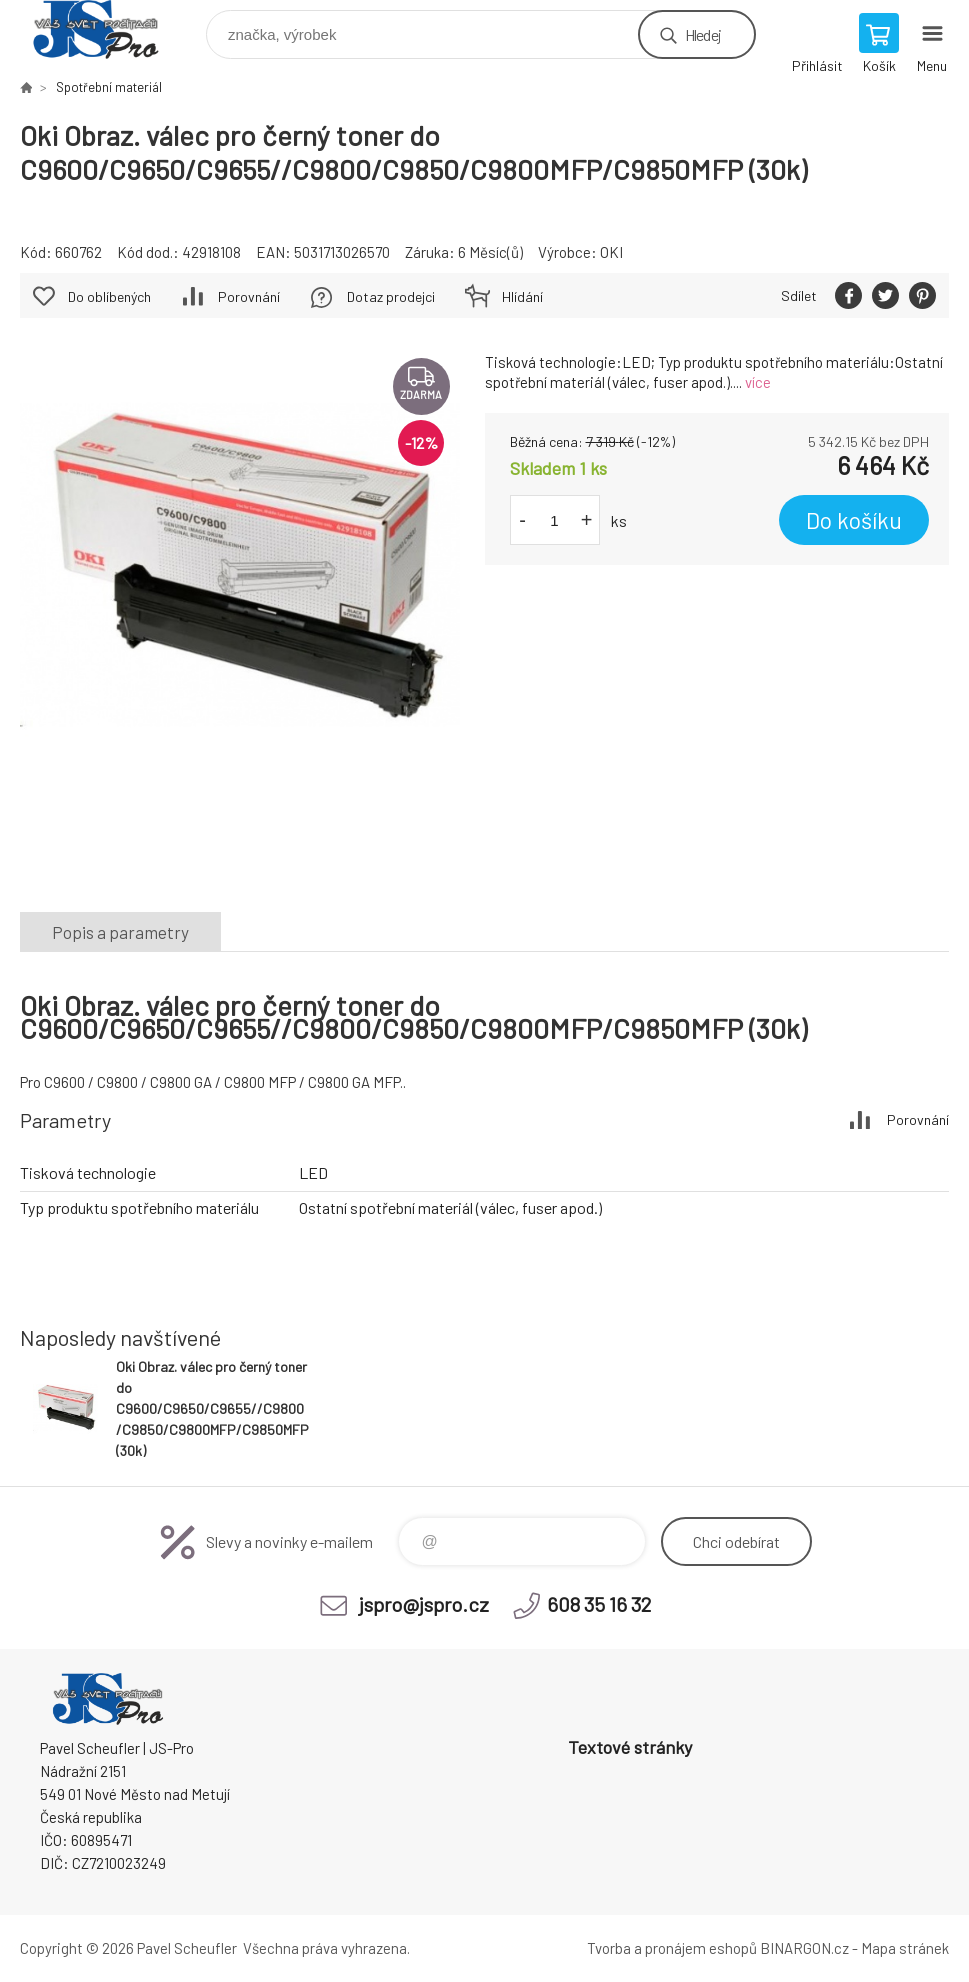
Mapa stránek (905, 1948)
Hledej (703, 34)
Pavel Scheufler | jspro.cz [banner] (108, 29)
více (758, 382)
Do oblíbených (109, 296)
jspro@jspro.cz (424, 1604)
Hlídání (522, 296)
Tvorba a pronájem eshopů (672, 1948)
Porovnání (249, 296)
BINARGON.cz (804, 1948)
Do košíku (854, 520)
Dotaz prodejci (391, 296)
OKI (611, 252)
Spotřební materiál (109, 87)
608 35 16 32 (599, 1604)
